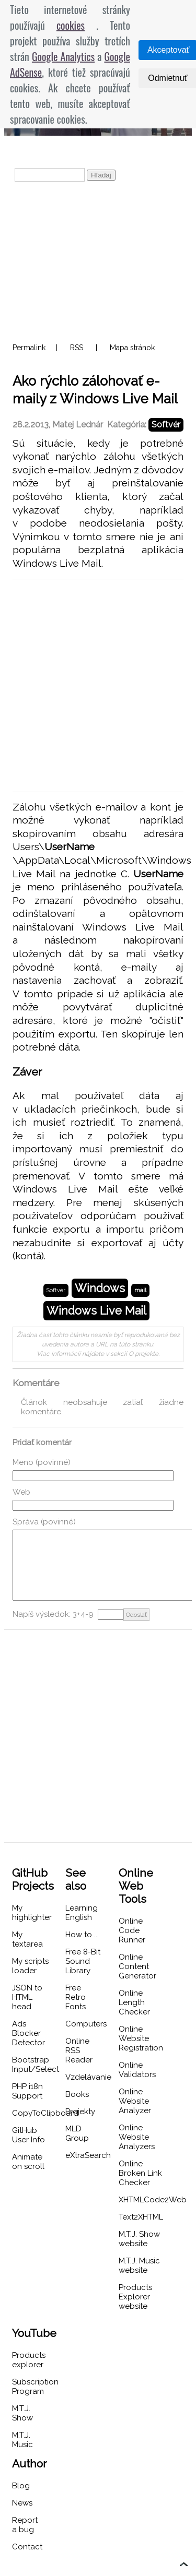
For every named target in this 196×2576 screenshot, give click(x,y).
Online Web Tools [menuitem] (136, 1885)
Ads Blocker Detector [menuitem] (28, 2033)
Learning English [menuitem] (81, 1912)
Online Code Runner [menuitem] (132, 1930)
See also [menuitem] (75, 1879)
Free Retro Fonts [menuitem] (75, 1997)
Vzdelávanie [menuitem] (88, 2077)
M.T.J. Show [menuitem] (22, 2413)
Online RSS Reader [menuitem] (79, 2050)
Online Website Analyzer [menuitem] (135, 2101)
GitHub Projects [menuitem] (33, 1879)
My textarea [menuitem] (27, 1939)
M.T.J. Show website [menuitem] (139, 2238)
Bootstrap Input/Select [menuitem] (35, 2064)
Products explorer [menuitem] (28, 2360)
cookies (70, 25)
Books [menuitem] (77, 2094)
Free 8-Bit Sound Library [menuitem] (82, 1961)
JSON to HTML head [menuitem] (27, 1997)
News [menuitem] (22, 2503)
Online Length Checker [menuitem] (134, 2002)
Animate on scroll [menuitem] (28, 2161)
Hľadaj (101, 175)
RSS (76, 347)
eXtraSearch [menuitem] (88, 2155)
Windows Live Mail (96, 1310)
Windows (100, 1288)
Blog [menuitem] (21, 2485)
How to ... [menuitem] (82, 1934)
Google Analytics (63, 56)
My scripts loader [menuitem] (30, 1966)
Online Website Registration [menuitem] (141, 2038)
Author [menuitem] (29, 2463)
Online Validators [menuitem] (137, 2069)
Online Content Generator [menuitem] (137, 1966)
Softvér (166, 425)
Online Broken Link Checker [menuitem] (140, 2173)
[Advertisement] (98, 261)
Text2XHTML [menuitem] (141, 2217)
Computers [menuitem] (86, 2024)
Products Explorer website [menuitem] (135, 2297)
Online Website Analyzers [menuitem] (137, 2137)
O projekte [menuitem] (138, 148)
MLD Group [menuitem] (77, 2133)
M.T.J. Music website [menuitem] (139, 2265)
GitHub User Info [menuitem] (28, 2135)
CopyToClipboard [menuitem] (45, 2113)
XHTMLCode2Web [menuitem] (153, 2199)
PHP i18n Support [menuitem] (27, 2091)
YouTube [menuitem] (34, 2333)
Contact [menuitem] (27, 2546)
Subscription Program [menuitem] (35, 2386)
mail (140, 1290)
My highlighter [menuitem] (32, 1912)
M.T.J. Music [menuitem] (22, 2439)
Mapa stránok (132, 347)
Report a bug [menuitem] (25, 2524)
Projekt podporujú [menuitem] (54, 148)
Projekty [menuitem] (80, 2111)
